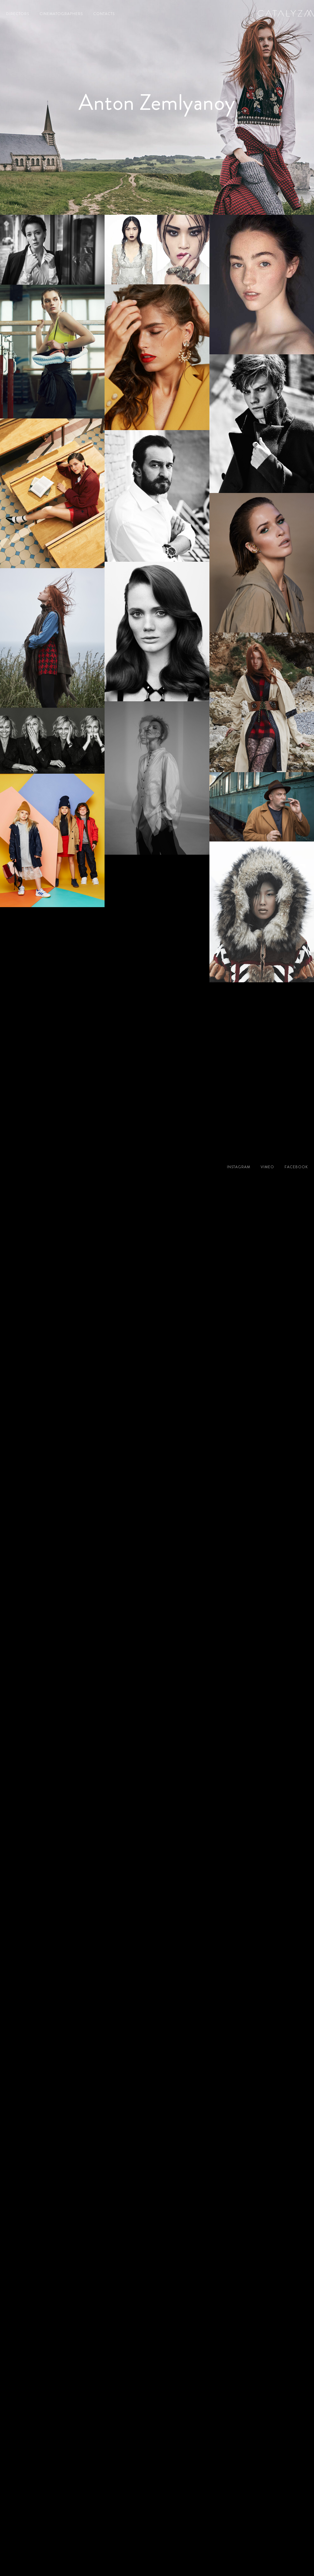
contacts (104, 14)
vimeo (267, 1167)
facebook (296, 1167)
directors (17, 14)
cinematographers (61, 14)
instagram (238, 1167)
